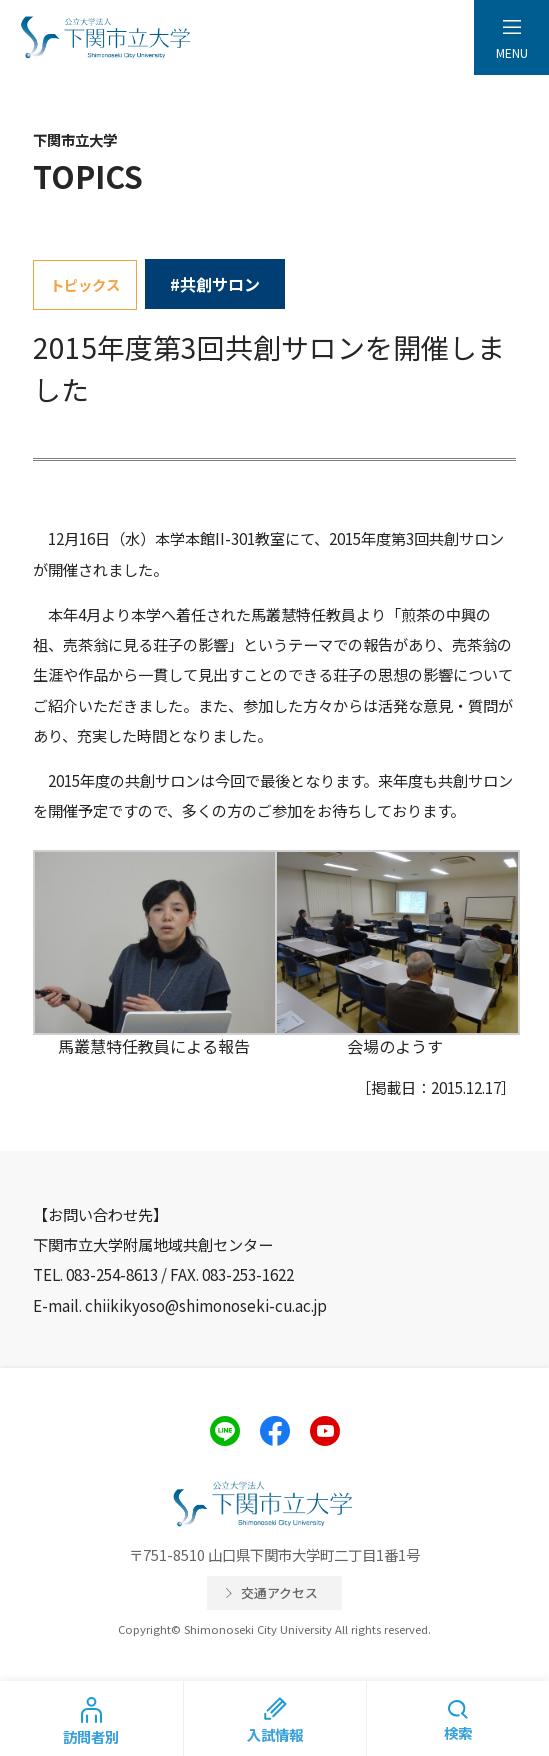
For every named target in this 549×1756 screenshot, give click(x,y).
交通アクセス (279, 1592)
